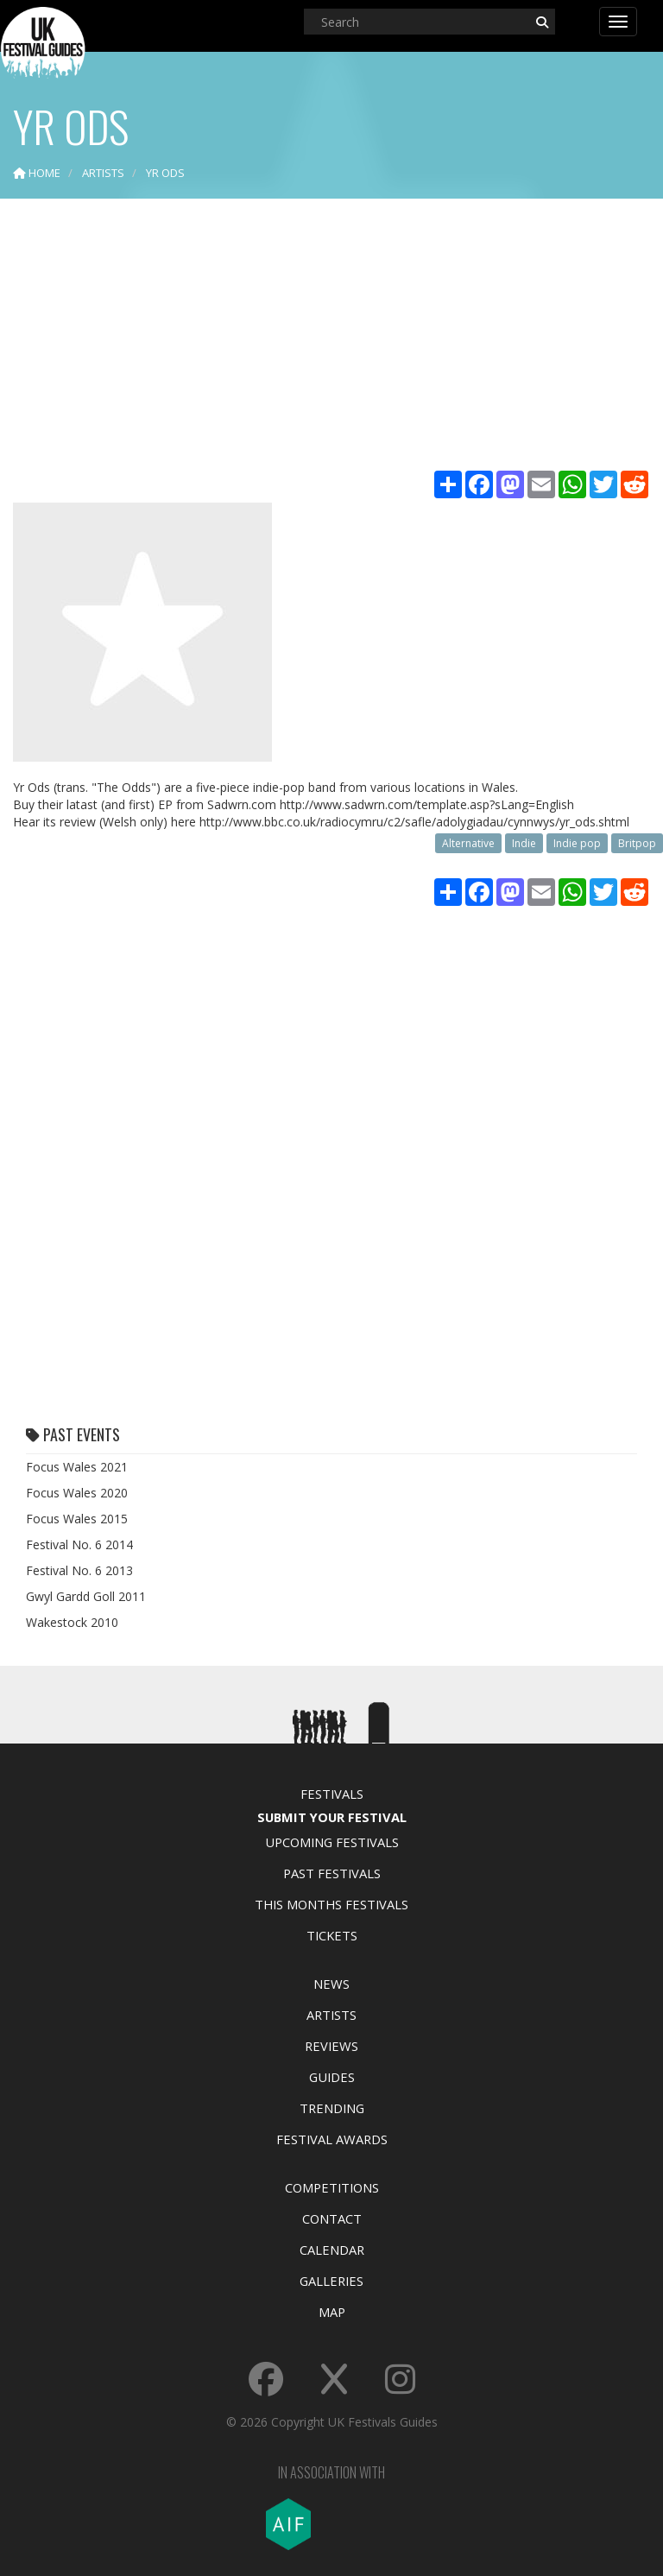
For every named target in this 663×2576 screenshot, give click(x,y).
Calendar (332, 2249)
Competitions (332, 2187)
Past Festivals (332, 1873)
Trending (332, 2108)
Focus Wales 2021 (77, 1467)
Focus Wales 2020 (77, 1492)
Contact (332, 2218)
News (331, 1983)
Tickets (331, 1935)
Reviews (331, 2045)
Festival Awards (332, 2139)
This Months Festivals (331, 1904)
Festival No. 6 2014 (79, 1544)
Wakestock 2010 (72, 1622)
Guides (332, 2076)
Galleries (331, 2280)
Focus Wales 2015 (77, 1518)
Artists (331, 2014)
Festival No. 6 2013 (79, 1570)
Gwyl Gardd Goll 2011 (86, 1596)
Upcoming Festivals (332, 1842)
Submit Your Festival (332, 1817)
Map (332, 2311)
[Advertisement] (331, 337)
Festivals (331, 1793)
